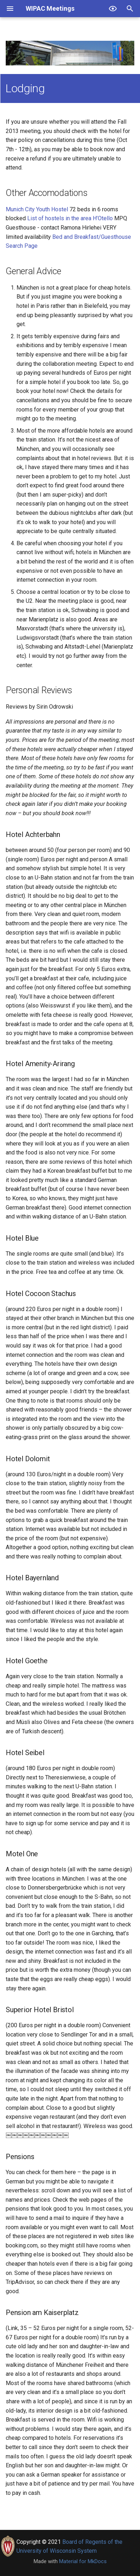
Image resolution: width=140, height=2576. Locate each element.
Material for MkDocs (83, 2561)
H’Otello (103, 218)
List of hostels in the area (59, 218)
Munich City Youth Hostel (37, 209)
